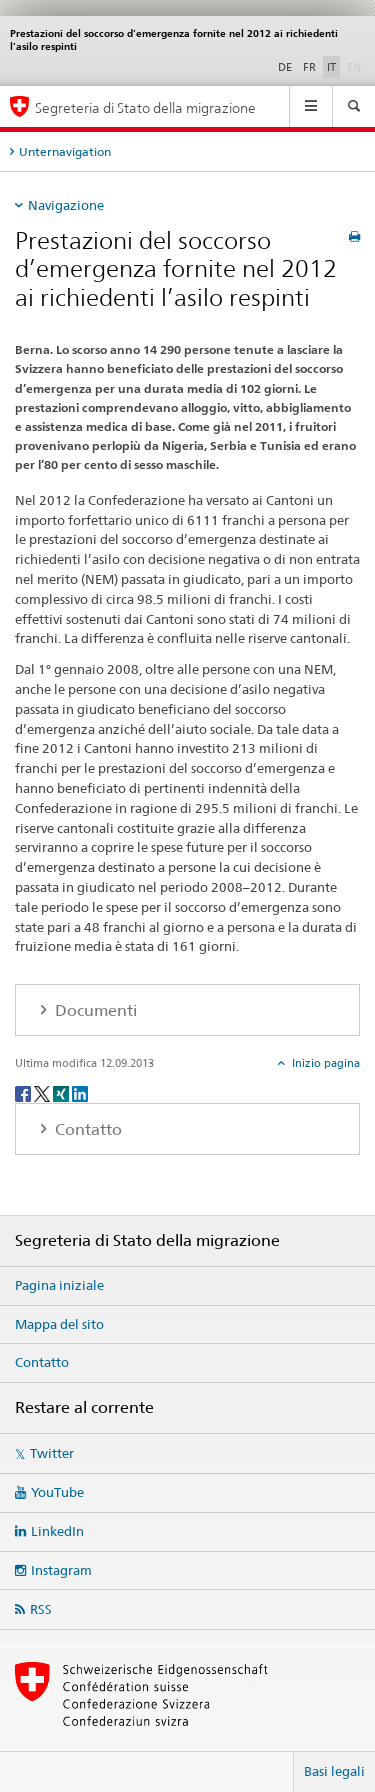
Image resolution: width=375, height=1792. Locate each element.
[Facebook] (24, 1093)
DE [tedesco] (285, 67)
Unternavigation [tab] (65, 151)
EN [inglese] (356, 66)
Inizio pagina (324, 1063)
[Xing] (62, 1093)
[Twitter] (43, 1093)
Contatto (42, 1362)
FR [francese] (309, 67)
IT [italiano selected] (331, 67)
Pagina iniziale (59, 1285)
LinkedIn (57, 1531)
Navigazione (66, 205)
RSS (41, 1609)
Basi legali (334, 1771)
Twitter (52, 1453)
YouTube (57, 1492)
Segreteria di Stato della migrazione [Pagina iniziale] (145, 107)
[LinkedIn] (80, 1093)
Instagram (61, 1570)
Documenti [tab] (94, 1010)
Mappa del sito (59, 1324)
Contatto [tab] (86, 1129)
